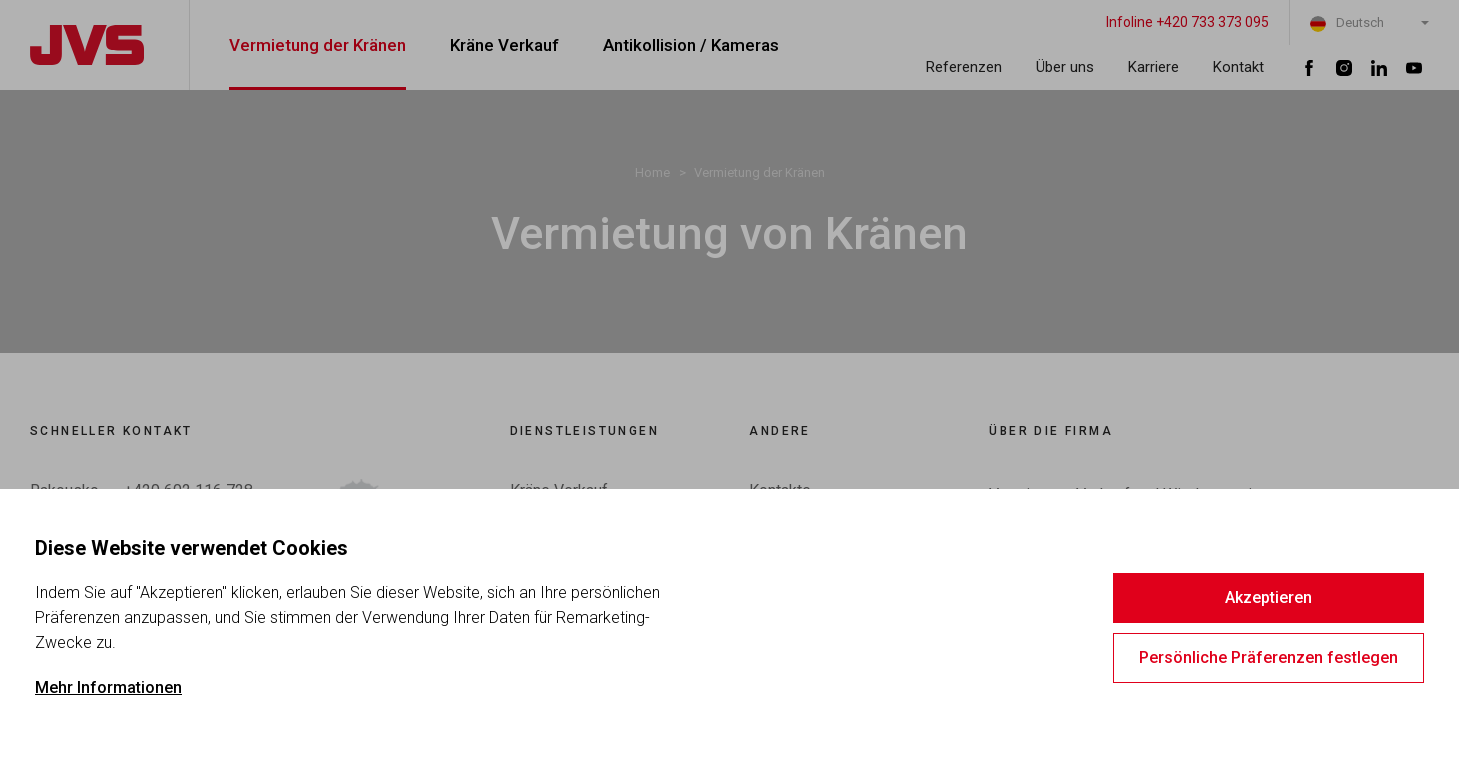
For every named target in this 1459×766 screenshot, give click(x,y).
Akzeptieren (1268, 597)
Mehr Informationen (108, 687)
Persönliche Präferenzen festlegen (1268, 657)
